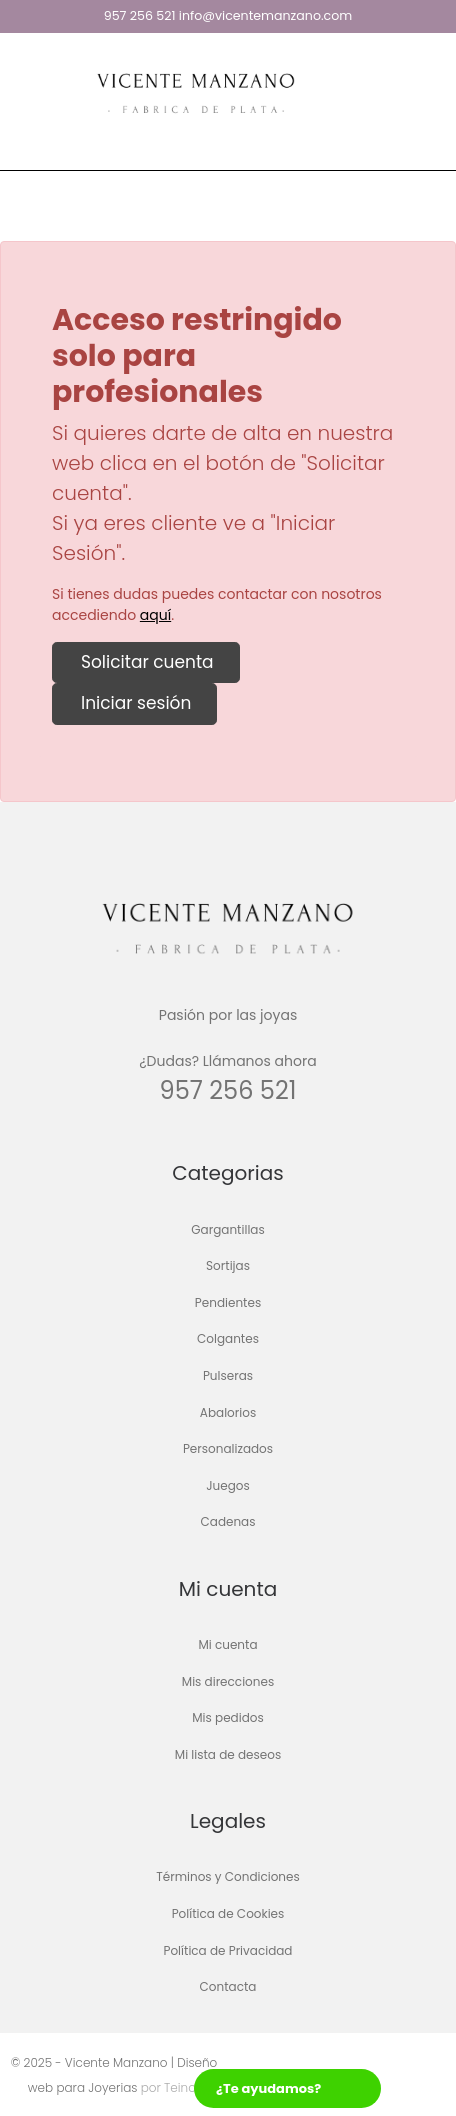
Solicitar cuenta (146, 662)
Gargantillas (227, 1229)
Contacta (228, 1987)
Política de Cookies (228, 1913)
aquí (155, 615)
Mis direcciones (228, 1681)
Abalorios (228, 1412)
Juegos (228, 1485)
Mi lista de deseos (228, 1754)
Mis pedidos (227, 1718)
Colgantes (228, 1339)
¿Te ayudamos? (268, 2088)
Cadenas (228, 1522)
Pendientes (228, 1302)
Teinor (180, 2087)
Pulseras (228, 1375)
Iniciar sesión (134, 703)
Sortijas (228, 1266)
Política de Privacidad (227, 1950)
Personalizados (228, 1449)
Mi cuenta (227, 1644)
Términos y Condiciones (228, 1877)
